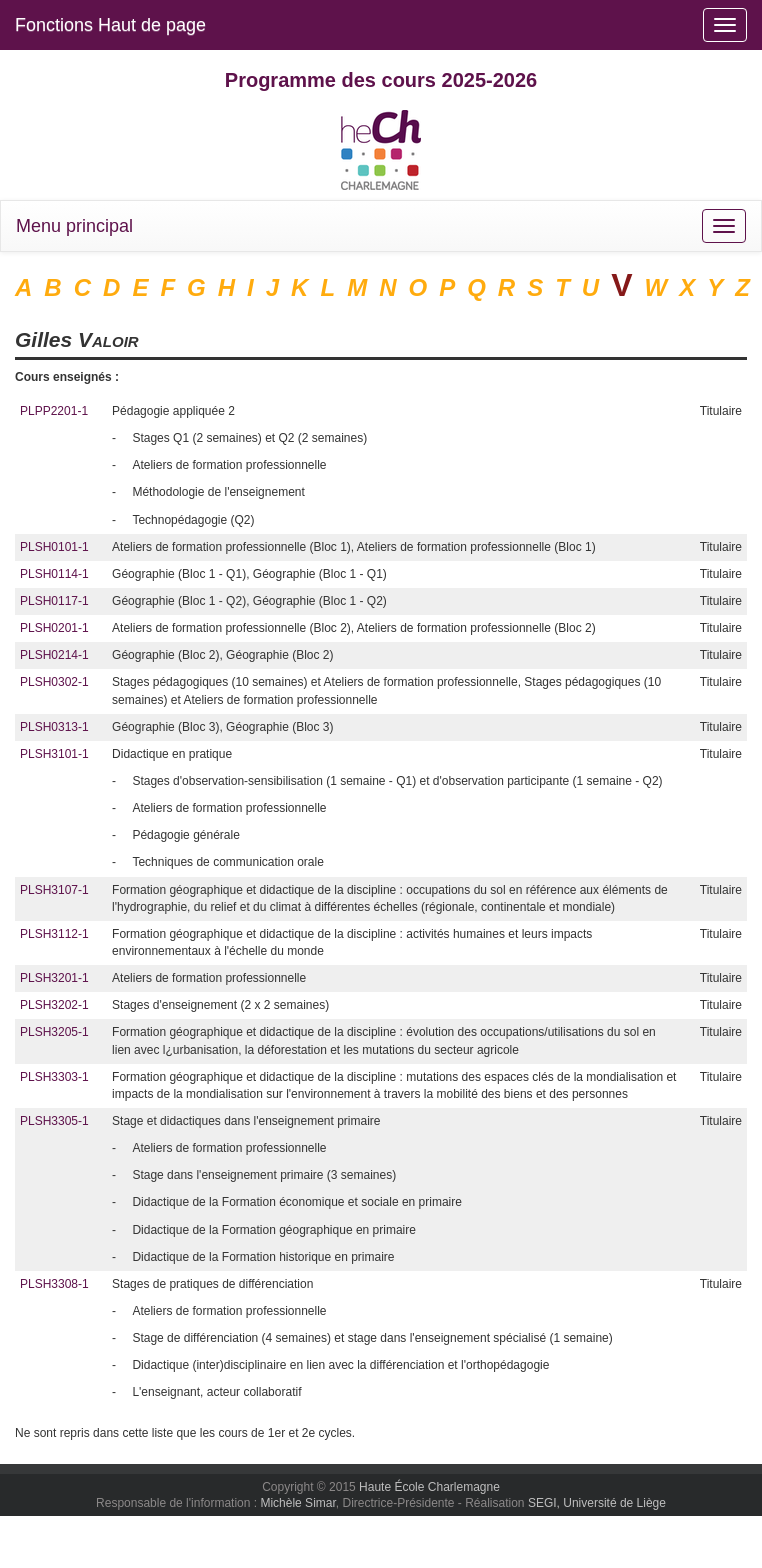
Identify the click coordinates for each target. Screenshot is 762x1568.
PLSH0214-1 (54, 655)
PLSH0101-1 (54, 547)
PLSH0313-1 (54, 727)
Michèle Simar (297, 1503)
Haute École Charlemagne (429, 1487)
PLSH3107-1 (54, 890)
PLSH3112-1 (54, 934)
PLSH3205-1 (54, 1032)
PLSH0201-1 (54, 628)
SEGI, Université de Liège (597, 1503)
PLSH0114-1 (54, 574)
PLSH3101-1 (54, 754)
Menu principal (74, 226)
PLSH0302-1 (54, 682)
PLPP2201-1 (54, 411)
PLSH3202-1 (54, 1005)
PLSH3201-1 (54, 978)
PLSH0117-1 (54, 601)
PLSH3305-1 (54, 1121)
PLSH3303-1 (54, 1077)
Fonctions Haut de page (110, 25)
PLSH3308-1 (54, 1284)
